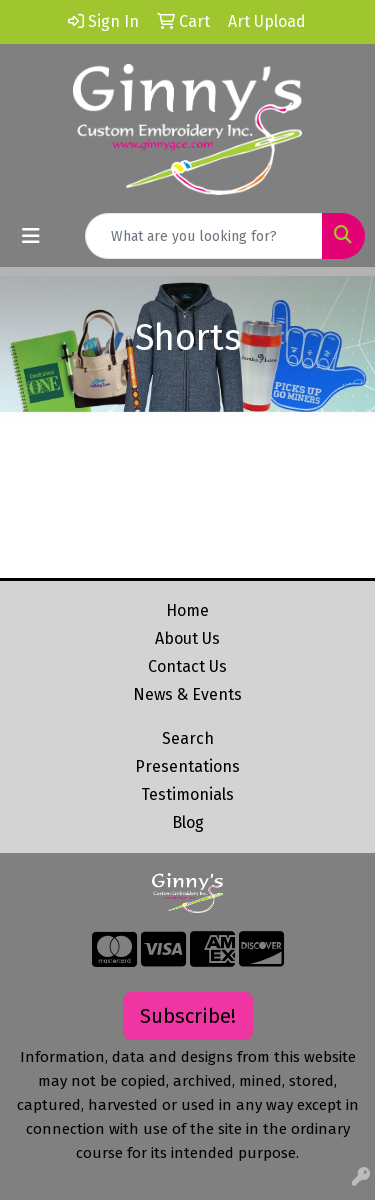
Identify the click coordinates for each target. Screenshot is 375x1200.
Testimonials (187, 794)
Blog (188, 822)
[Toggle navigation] (31, 236)
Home (187, 610)
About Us (187, 638)
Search (188, 738)
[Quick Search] (204, 236)
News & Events (187, 694)
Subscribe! (188, 1016)
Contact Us (187, 666)
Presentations (187, 766)
